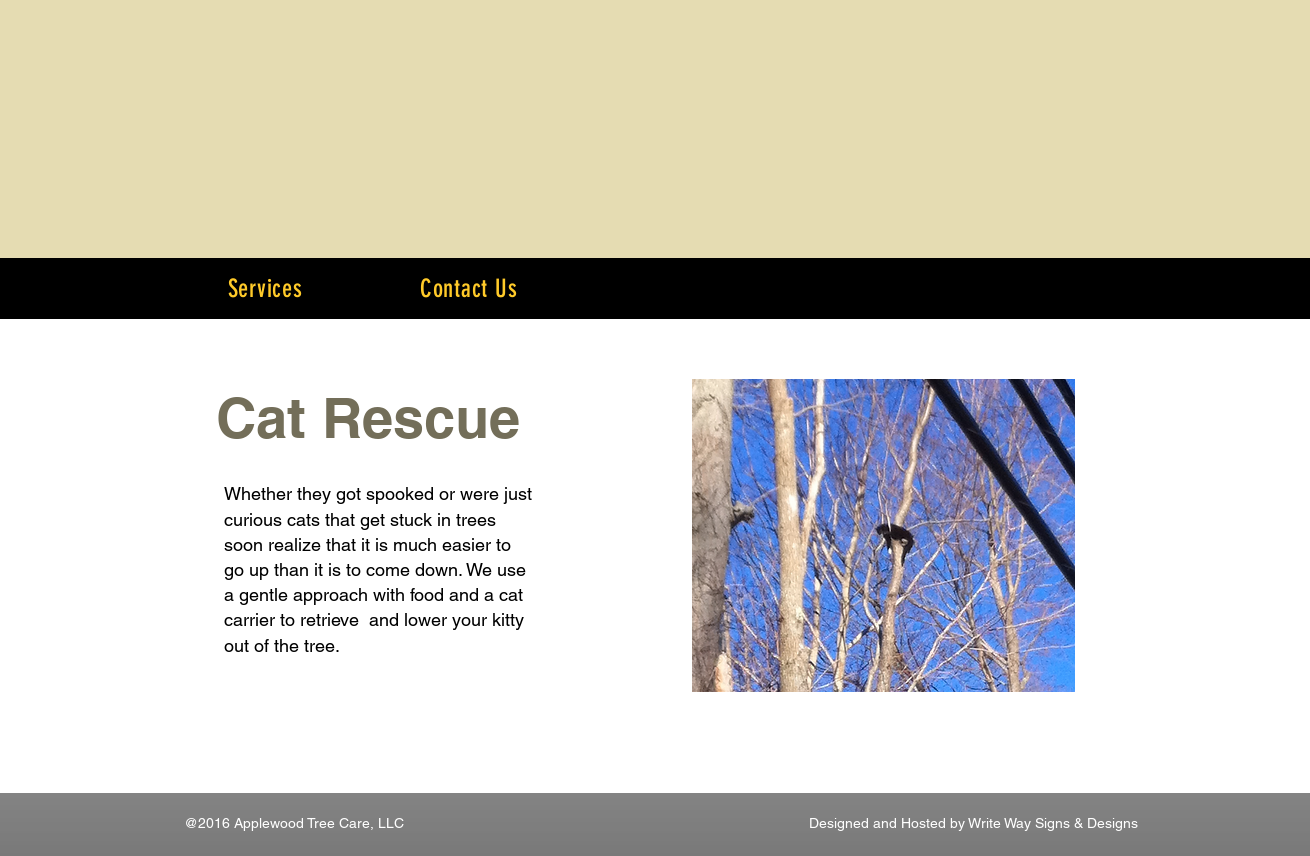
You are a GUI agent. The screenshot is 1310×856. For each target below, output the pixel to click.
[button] (265, 288)
